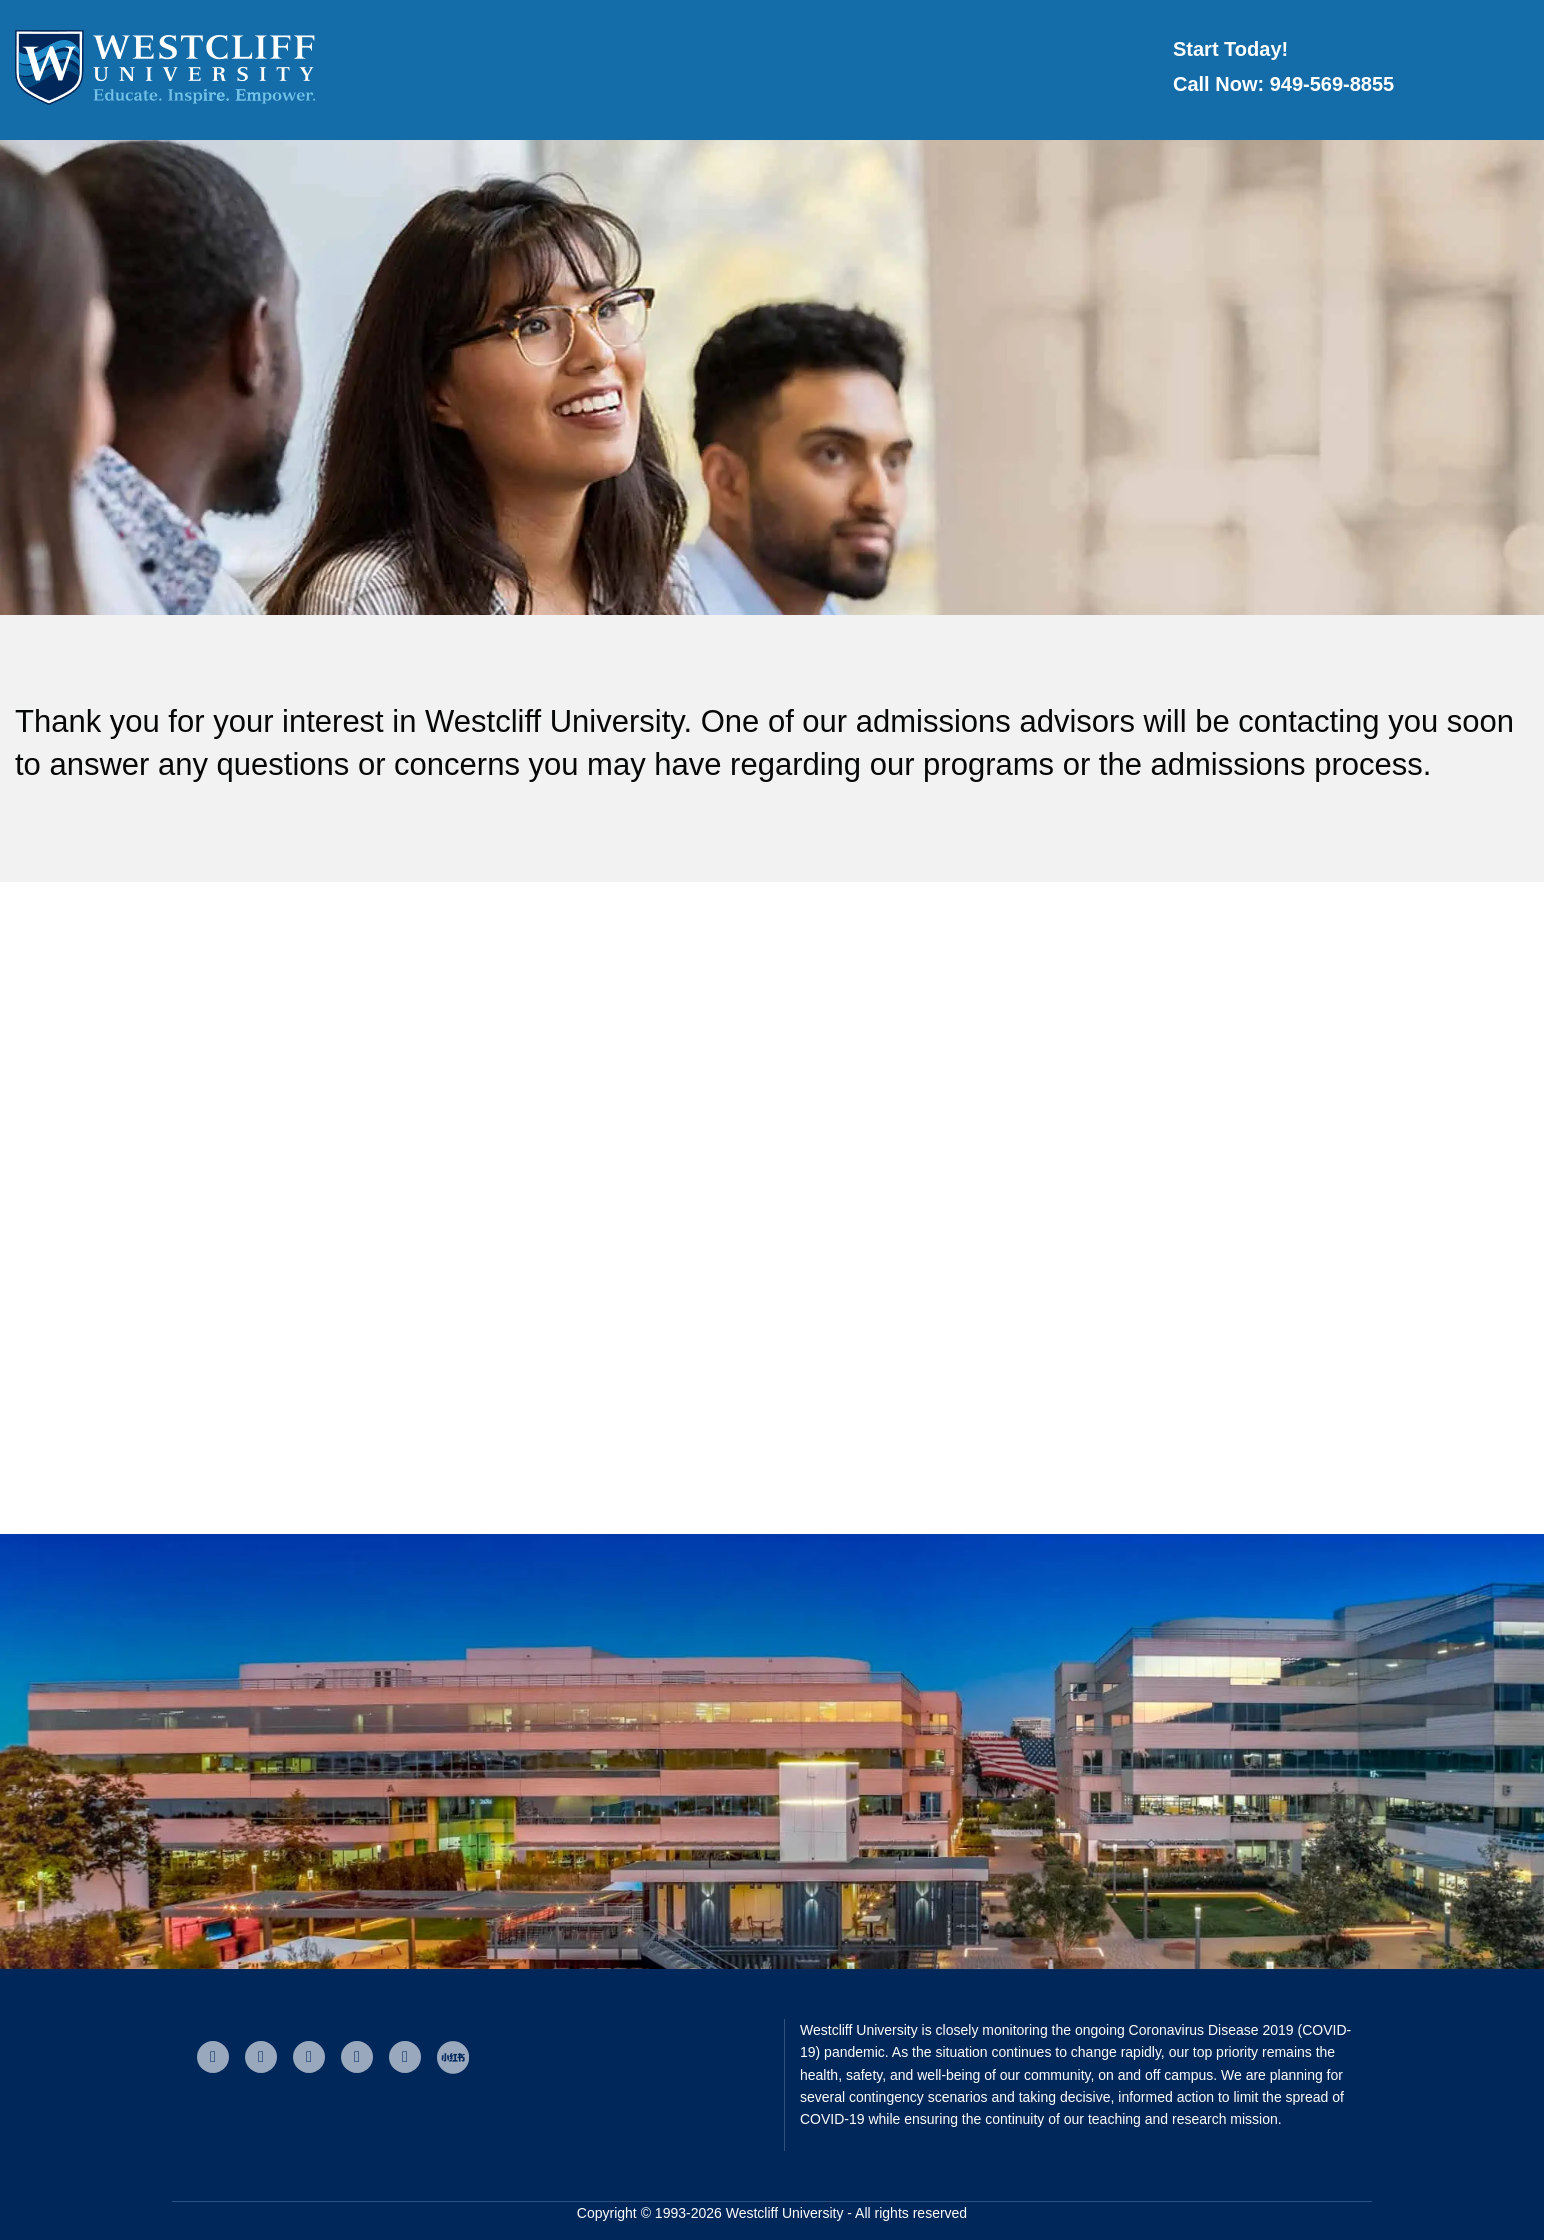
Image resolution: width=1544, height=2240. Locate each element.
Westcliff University (785, 2213)
